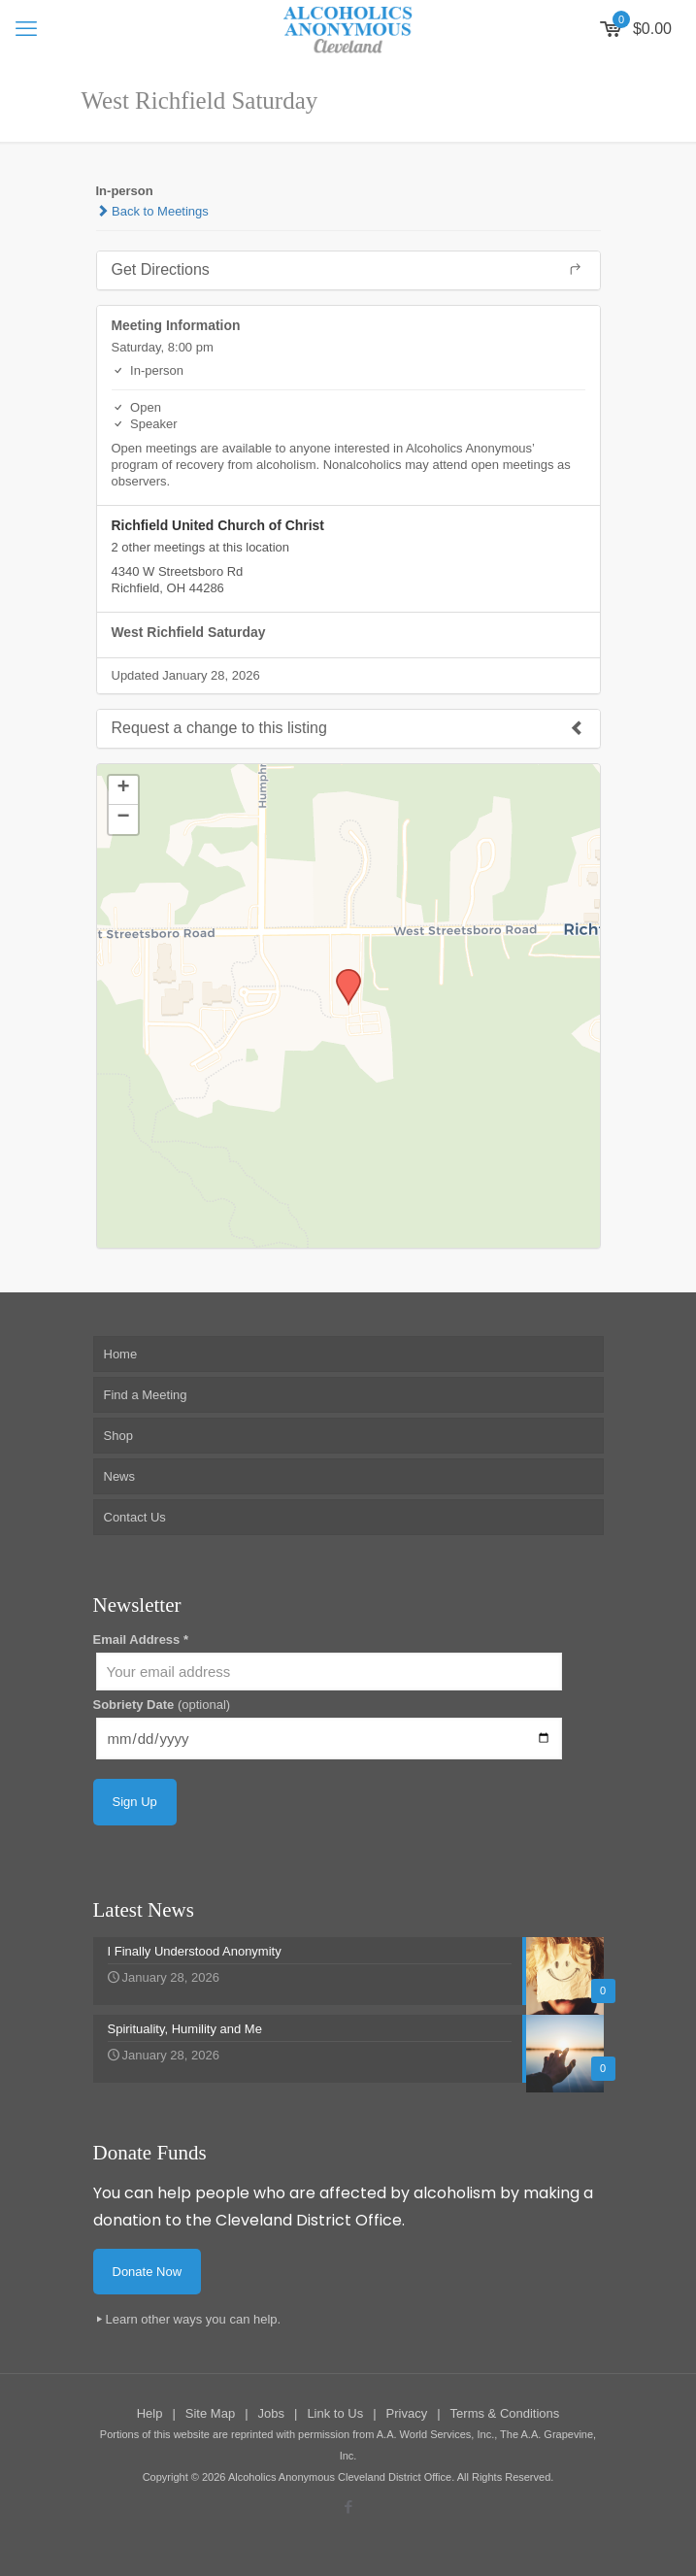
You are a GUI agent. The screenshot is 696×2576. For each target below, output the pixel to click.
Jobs (271, 2413)
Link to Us (335, 2413)
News (120, 1476)
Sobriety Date (162, 1704)
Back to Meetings (152, 211)
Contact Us (135, 1517)
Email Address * (141, 1639)
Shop (118, 1435)
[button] (342, 975)
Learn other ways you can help (192, 2319)
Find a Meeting (145, 1395)
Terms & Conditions (505, 2413)
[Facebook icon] (348, 2506)
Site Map (210, 2413)
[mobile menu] (26, 29)
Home (121, 1354)
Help (150, 2413)
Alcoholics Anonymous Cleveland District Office (339, 2477)
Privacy (407, 2413)
